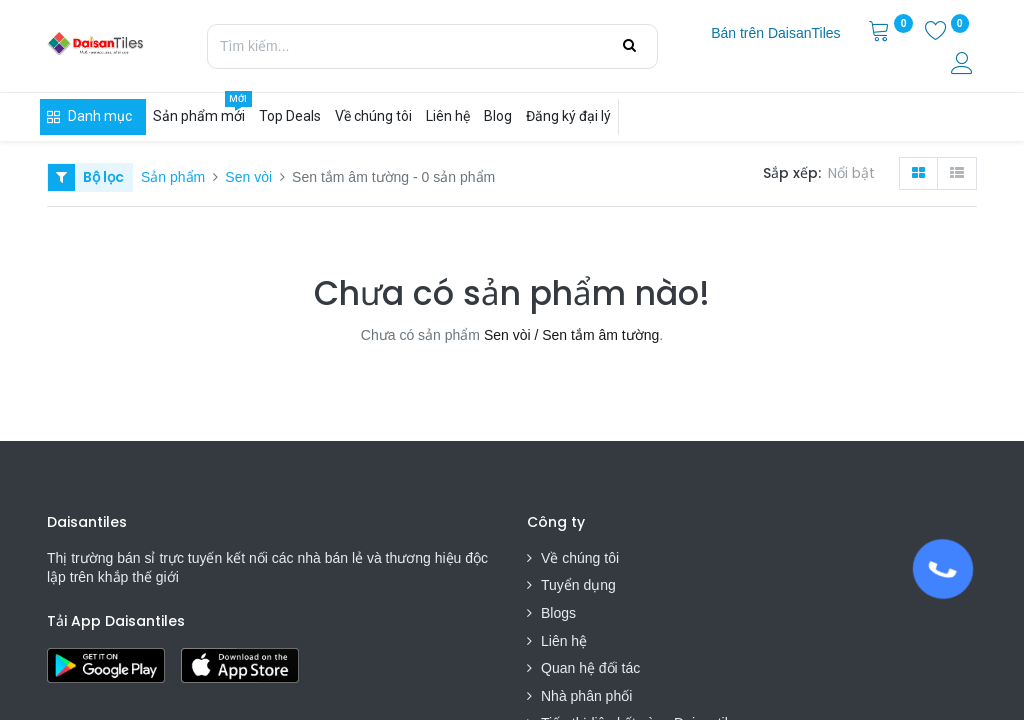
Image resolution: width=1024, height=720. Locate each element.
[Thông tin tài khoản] (964, 66)
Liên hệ (564, 641)
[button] (855, 174)
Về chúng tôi (580, 558)
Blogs (558, 613)
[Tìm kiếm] (629, 46)
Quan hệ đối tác (590, 668)
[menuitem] (775, 34)
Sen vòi (248, 177)
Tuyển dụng (578, 585)
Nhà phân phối (586, 696)
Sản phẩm (173, 177)
